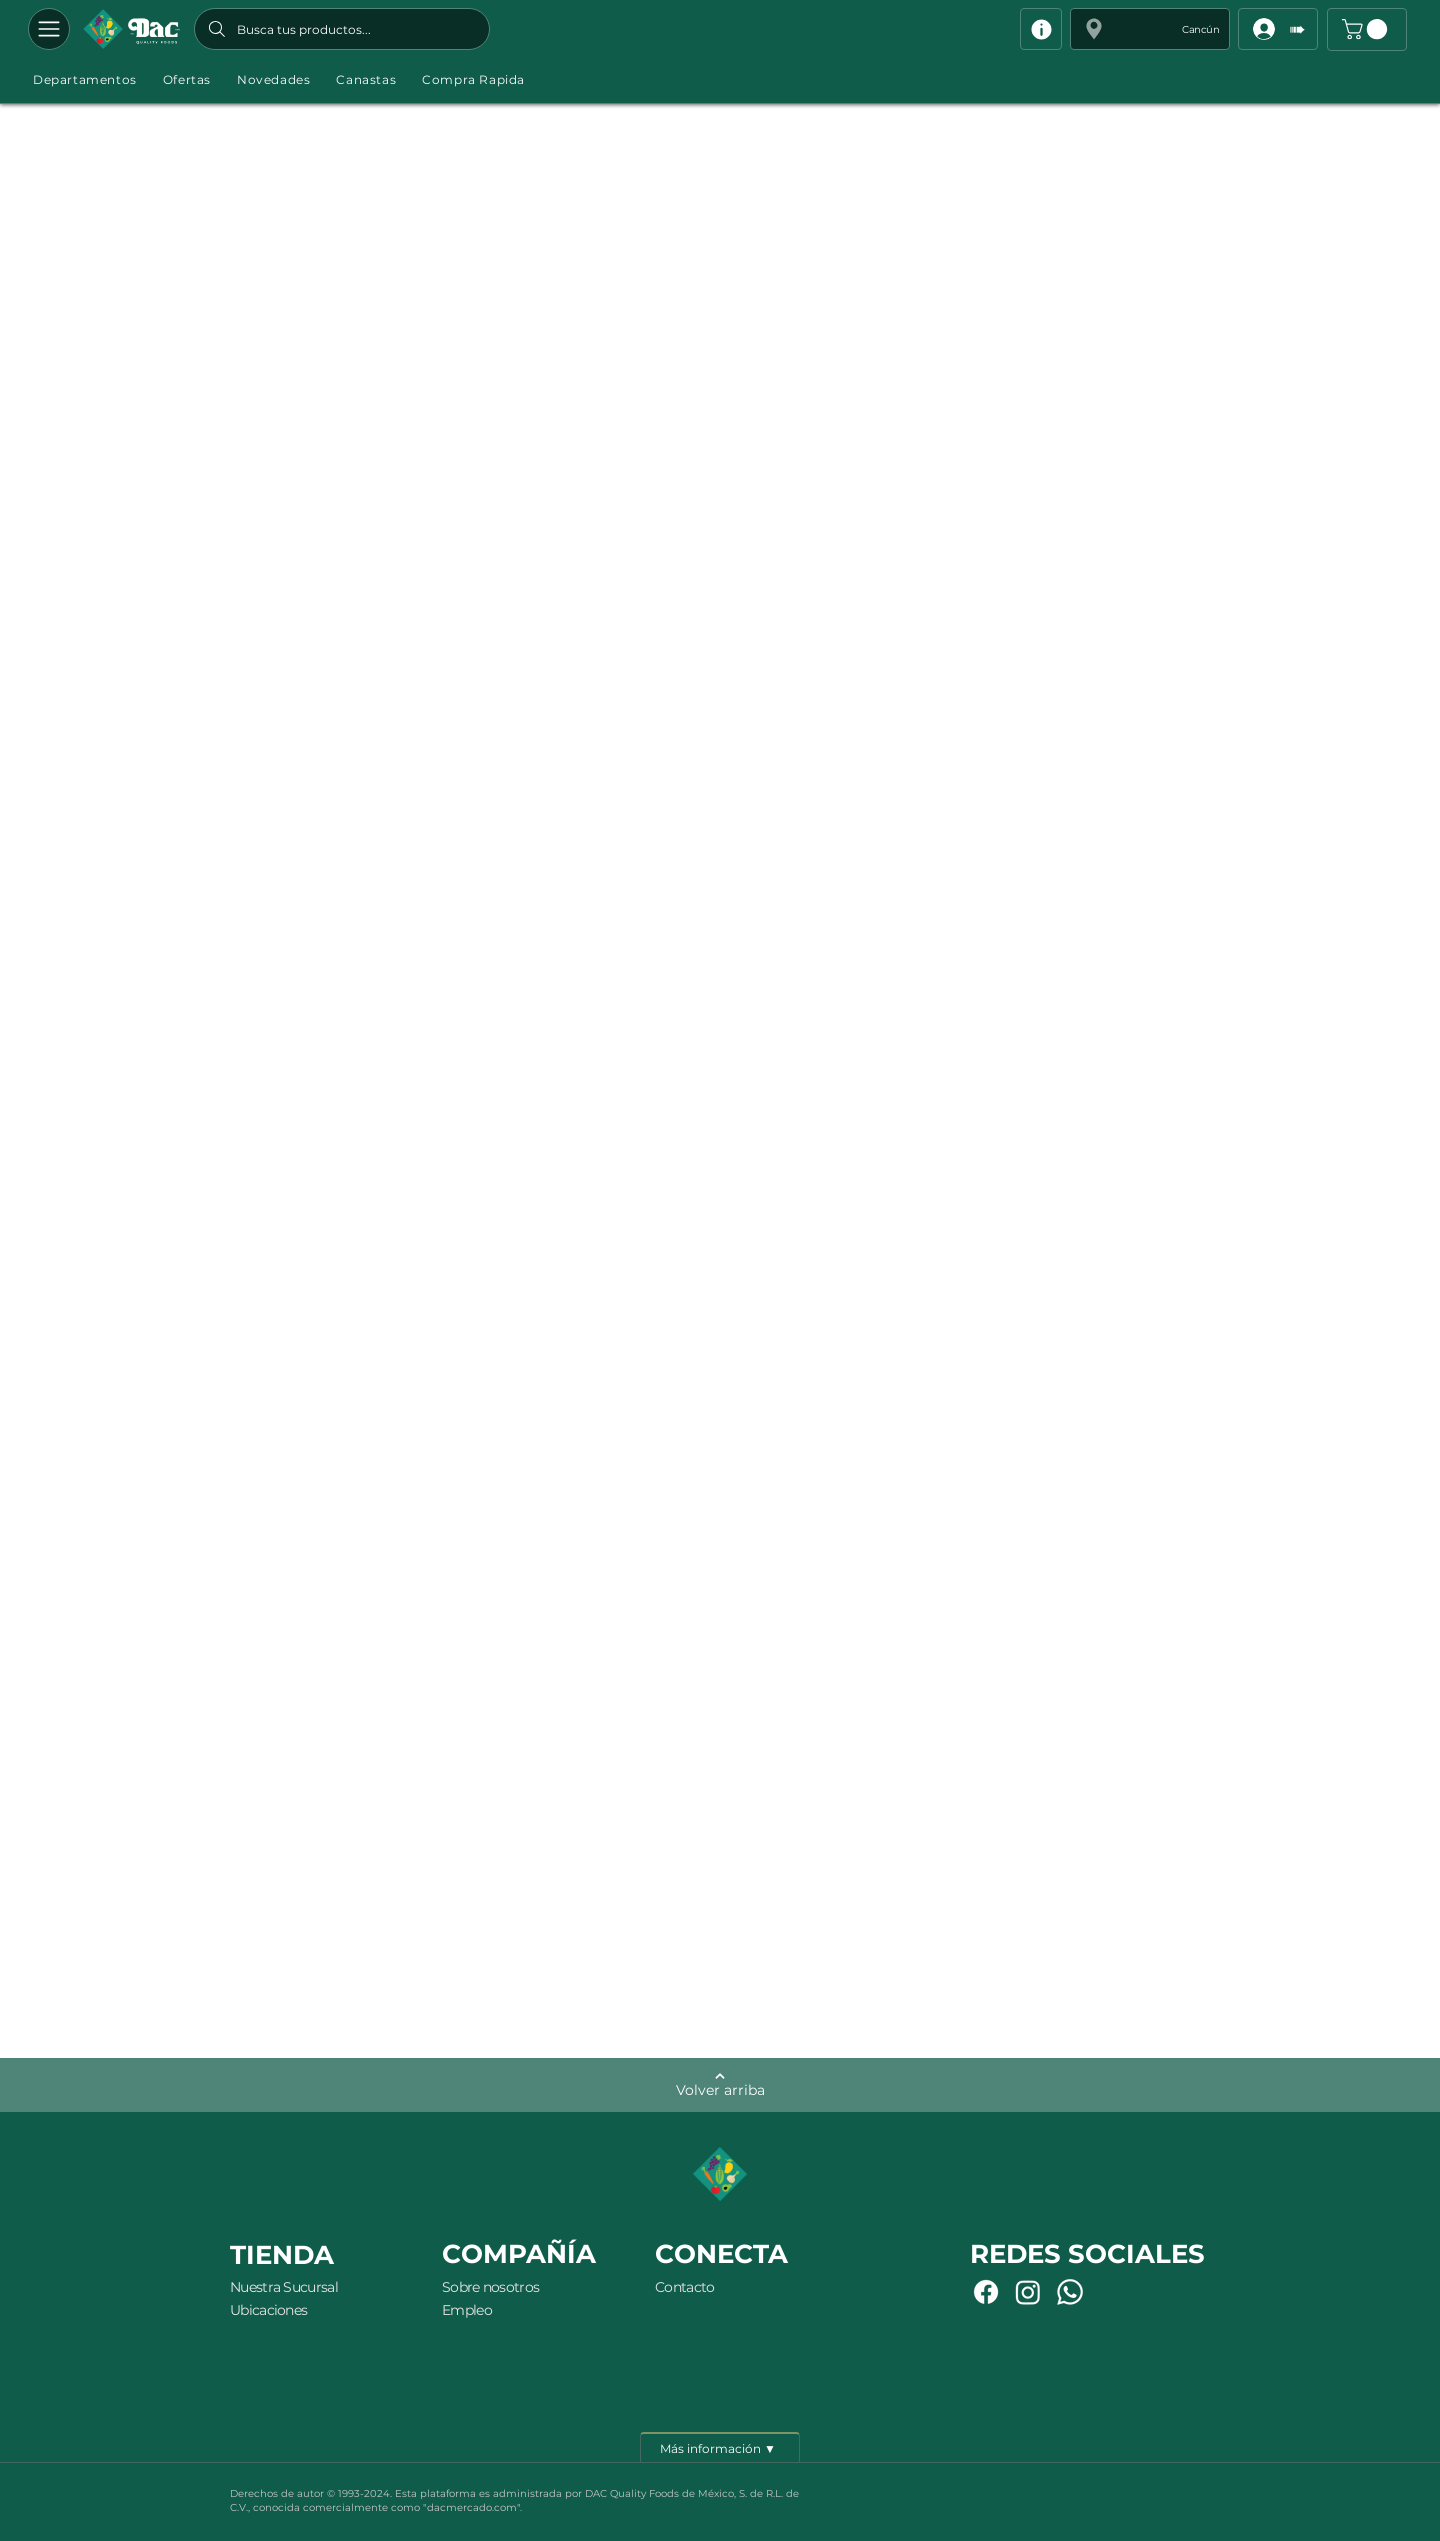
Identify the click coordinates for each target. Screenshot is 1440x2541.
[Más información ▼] (720, 2447)
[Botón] (131, 29)
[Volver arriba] (720, 2085)
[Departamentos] (49, 29)
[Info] (1041, 29)
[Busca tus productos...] (342, 29)
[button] (1150, 29)
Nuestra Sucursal (284, 2287)
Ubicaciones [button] (268, 2310)
